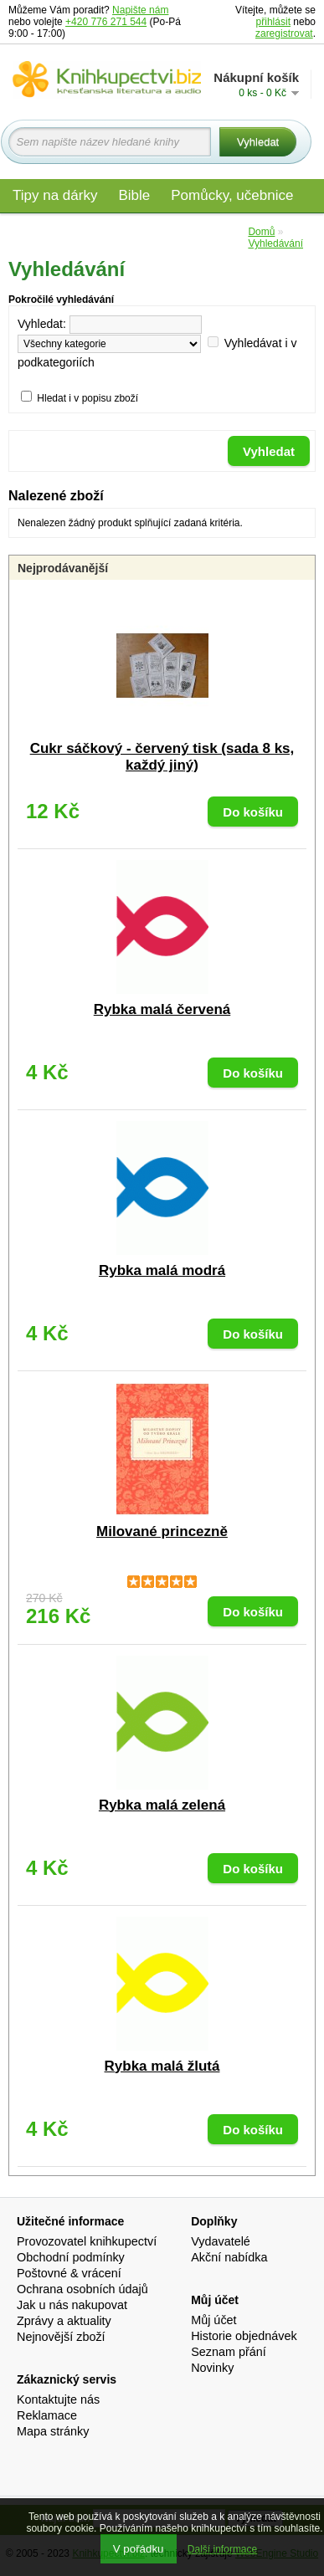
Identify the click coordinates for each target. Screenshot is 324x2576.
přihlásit (273, 22)
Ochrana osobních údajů (82, 2289)
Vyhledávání (275, 243)
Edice (218, 231)
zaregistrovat (284, 33)
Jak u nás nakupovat (72, 2305)
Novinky (212, 2367)
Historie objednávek (243, 2336)
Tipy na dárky (55, 195)
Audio (160, 231)
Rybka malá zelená (162, 1805)
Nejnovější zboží (61, 2336)
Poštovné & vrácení (69, 2273)
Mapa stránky (53, 2431)
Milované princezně (162, 1531)
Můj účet (213, 2320)
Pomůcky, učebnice (232, 195)
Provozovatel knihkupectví (87, 2241)
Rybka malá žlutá (162, 2066)
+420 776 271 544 (106, 22)
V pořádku (138, 2549)
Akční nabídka (229, 2257)
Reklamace (47, 2415)
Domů (261, 232)
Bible (134, 195)
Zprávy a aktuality (64, 2321)
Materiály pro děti (67, 231)
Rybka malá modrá (162, 1270)
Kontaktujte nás (58, 2399)
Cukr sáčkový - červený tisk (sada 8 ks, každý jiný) (162, 756)
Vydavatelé (220, 2241)
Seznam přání (228, 2351)
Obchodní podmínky (71, 2257)
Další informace (222, 2549)
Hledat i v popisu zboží (87, 398)
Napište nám (140, 10)
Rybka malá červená (162, 1009)
